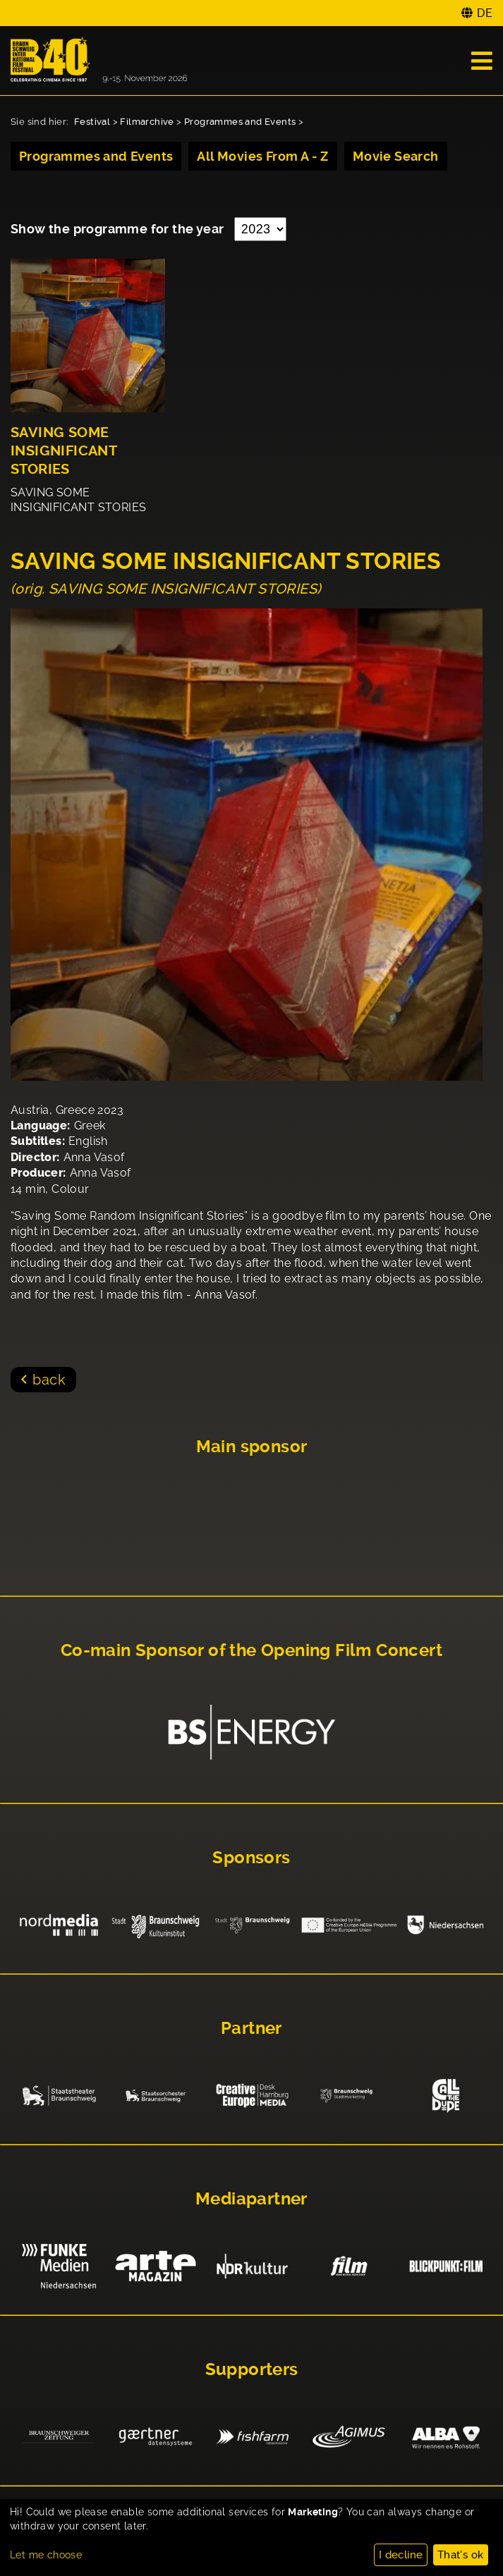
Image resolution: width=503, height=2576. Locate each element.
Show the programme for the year (119, 228)
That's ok (460, 2555)
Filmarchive (147, 121)
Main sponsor (252, 1446)
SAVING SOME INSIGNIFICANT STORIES (63, 450)
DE (484, 13)
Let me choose (46, 2555)
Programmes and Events (240, 121)
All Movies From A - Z (262, 156)
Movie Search (396, 156)
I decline (401, 2555)
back (49, 1379)
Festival (92, 121)
